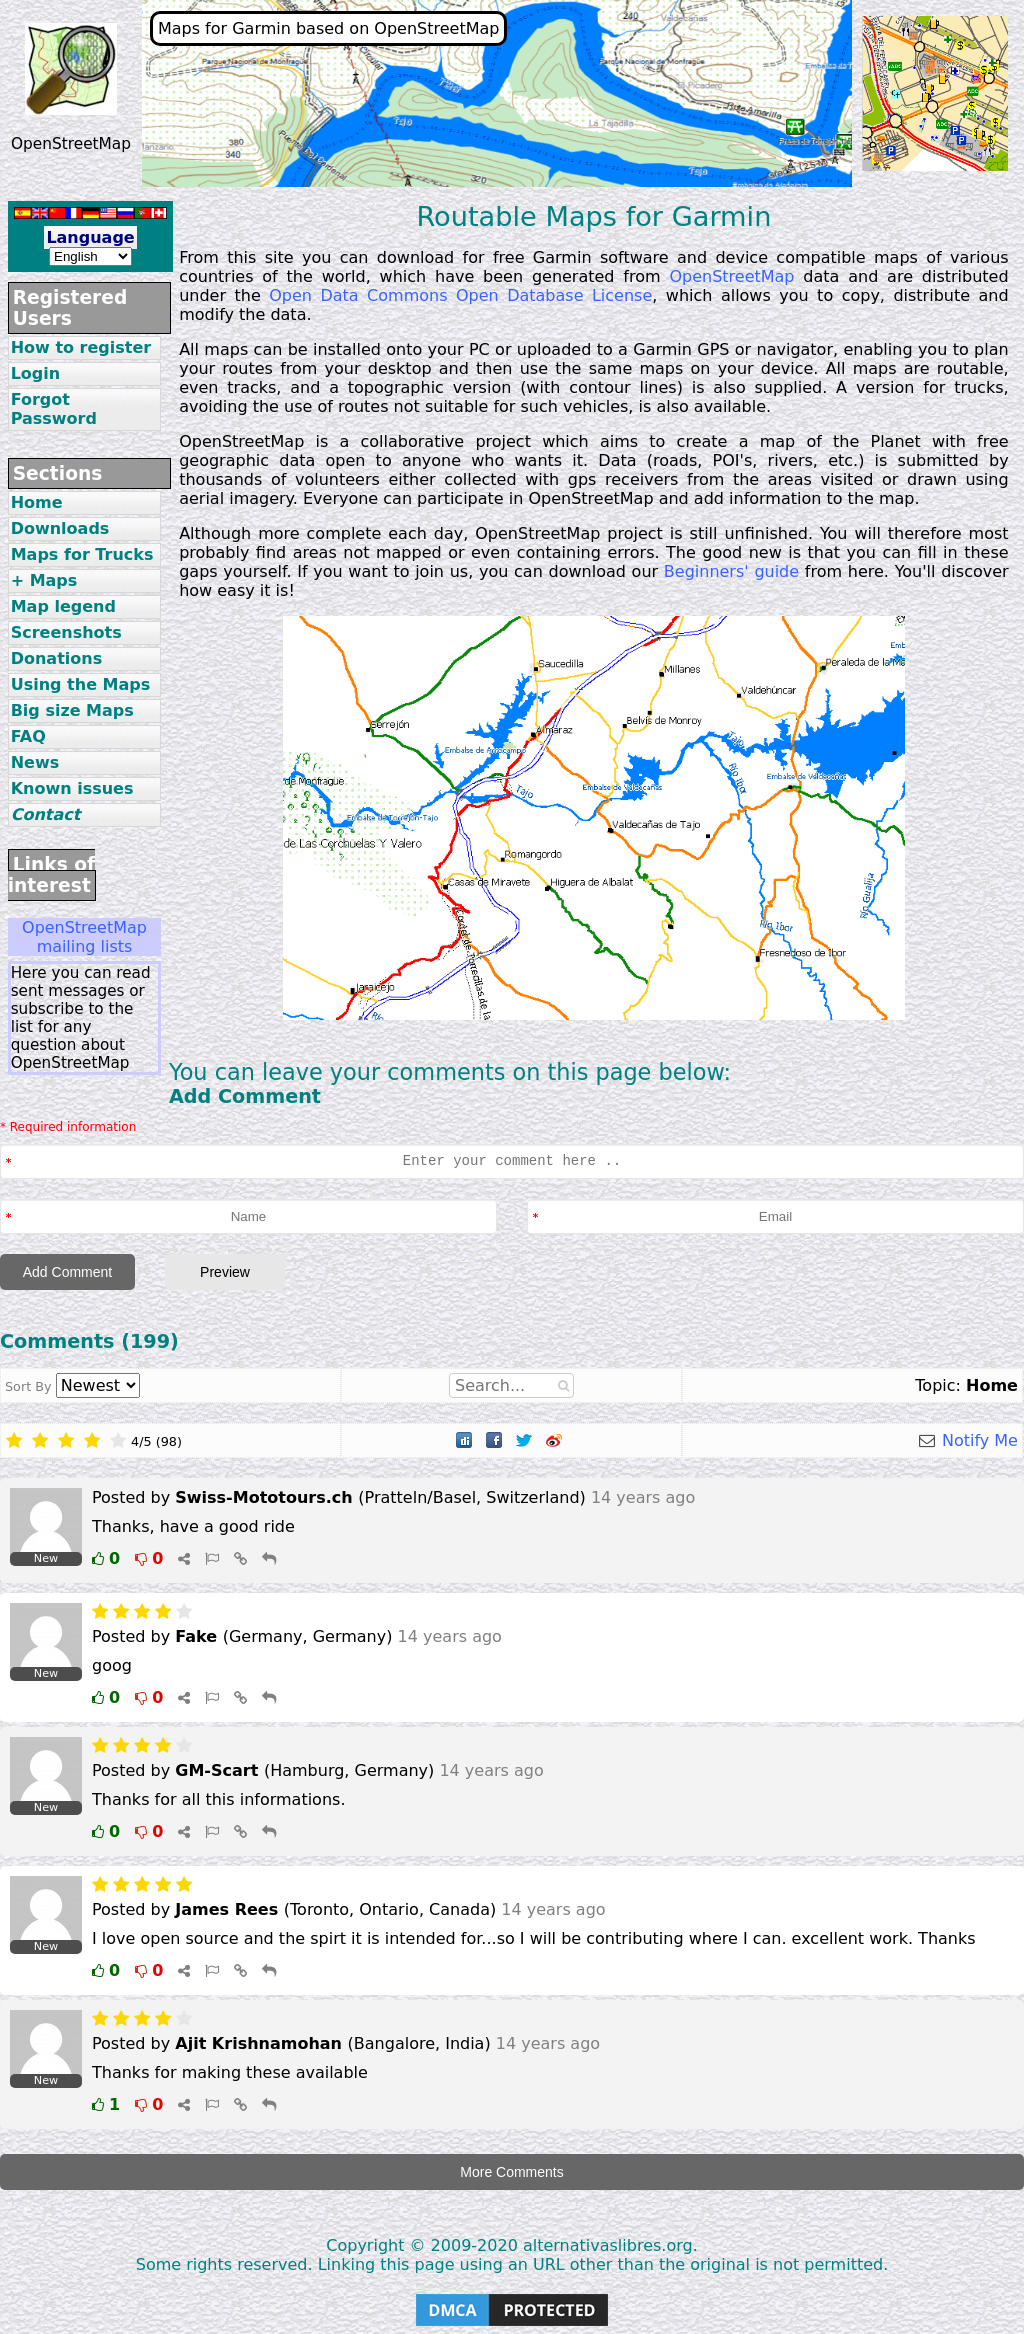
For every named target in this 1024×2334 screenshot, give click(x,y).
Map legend (63, 606)
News (35, 762)
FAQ (28, 736)
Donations (57, 658)
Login (36, 373)
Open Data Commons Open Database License (460, 295)
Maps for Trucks (82, 554)
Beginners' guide (731, 571)
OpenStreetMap (731, 276)
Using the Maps (81, 684)
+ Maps (44, 580)
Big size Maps (72, 710)
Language (90, 237)
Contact (46, 814)
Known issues (72, 788)
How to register (81, 347)
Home (37, 502)
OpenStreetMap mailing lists (84, 937)
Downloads (60, 528)
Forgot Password (54, 409)
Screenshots (66, 632)
